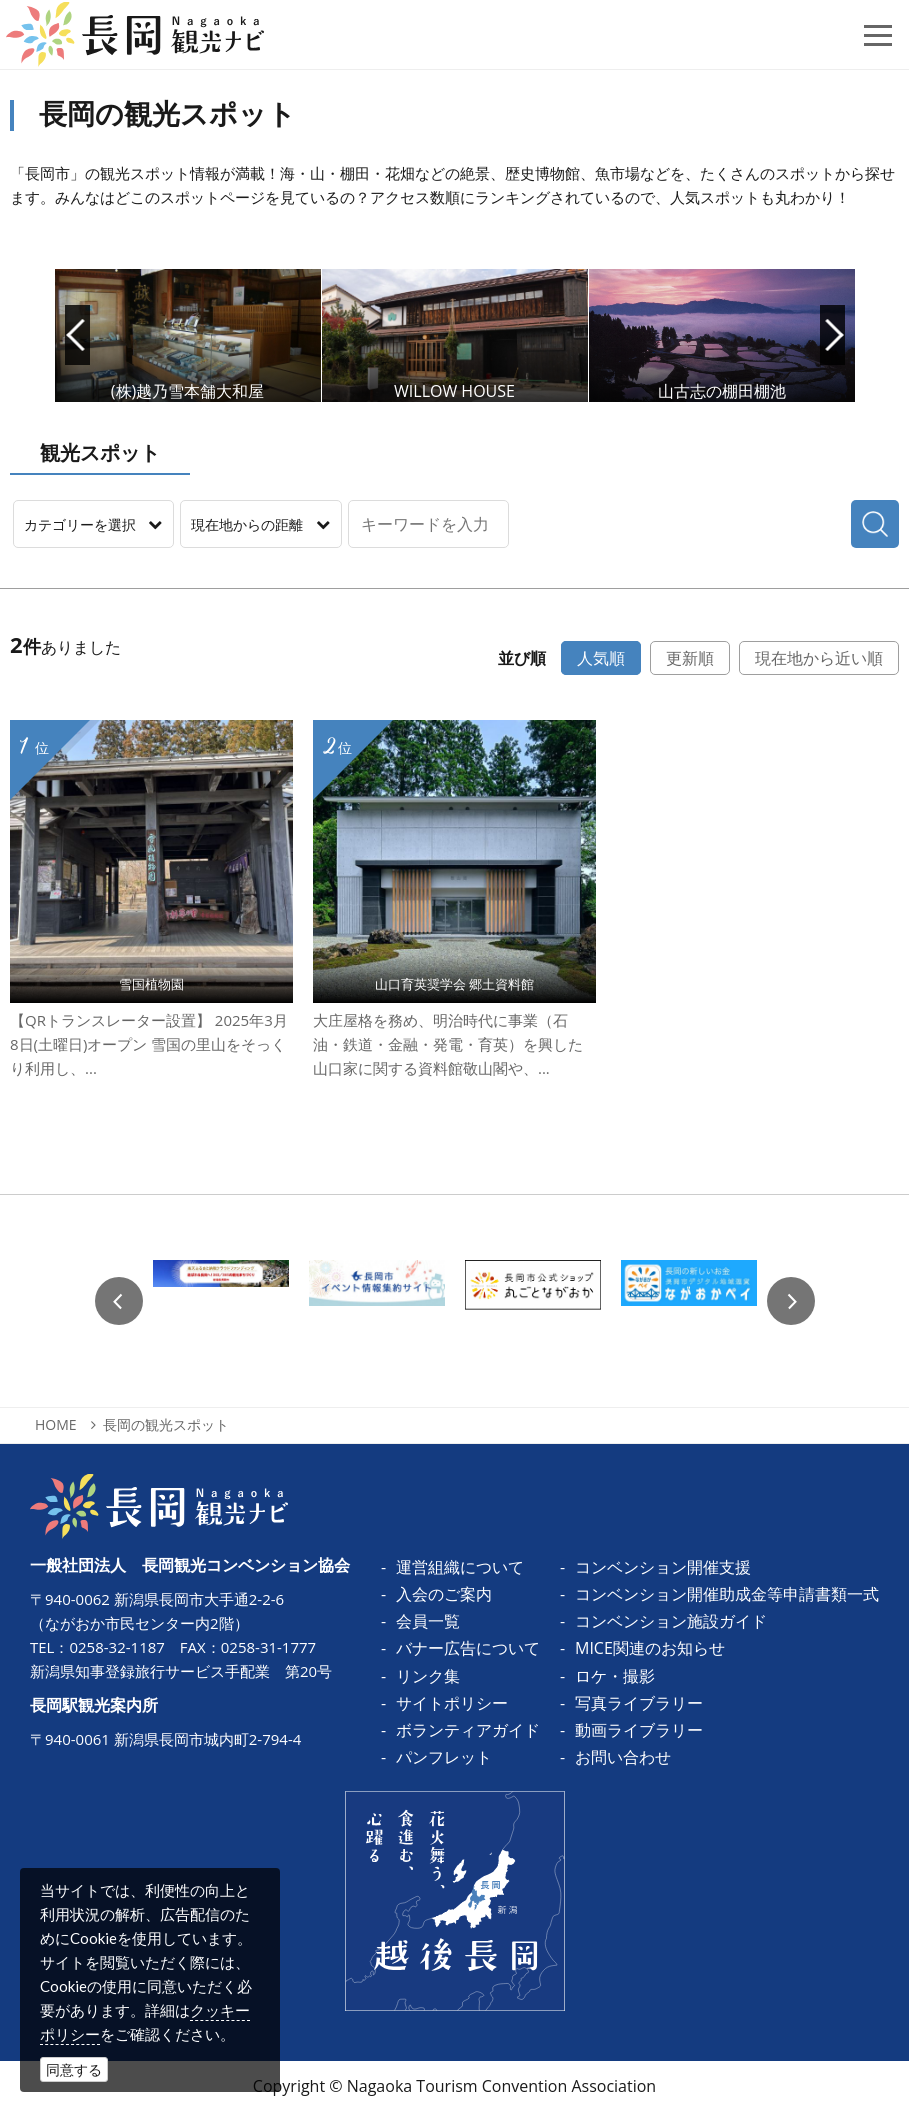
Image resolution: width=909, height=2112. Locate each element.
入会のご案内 (444, 1594)
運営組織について (460, 1567)
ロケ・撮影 (615, 1676)
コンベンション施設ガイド (671, 1621)
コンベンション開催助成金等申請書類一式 (727, 1594)
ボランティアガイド (468, 1730)
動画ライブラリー (639, 1730)
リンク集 (428, 1676)
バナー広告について (468, 1648)
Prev (77, 335)
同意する (74, 2069)
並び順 (522, 658)
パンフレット (444, 1757)
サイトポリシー (452, 1703)
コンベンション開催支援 (663, 1567)
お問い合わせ (623, 1757)
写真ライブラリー (639, 1703)
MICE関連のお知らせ (650, 1648)
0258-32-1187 (116, 1647)
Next (832, 335)
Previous (119, 1301)
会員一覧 (428, 1621)
